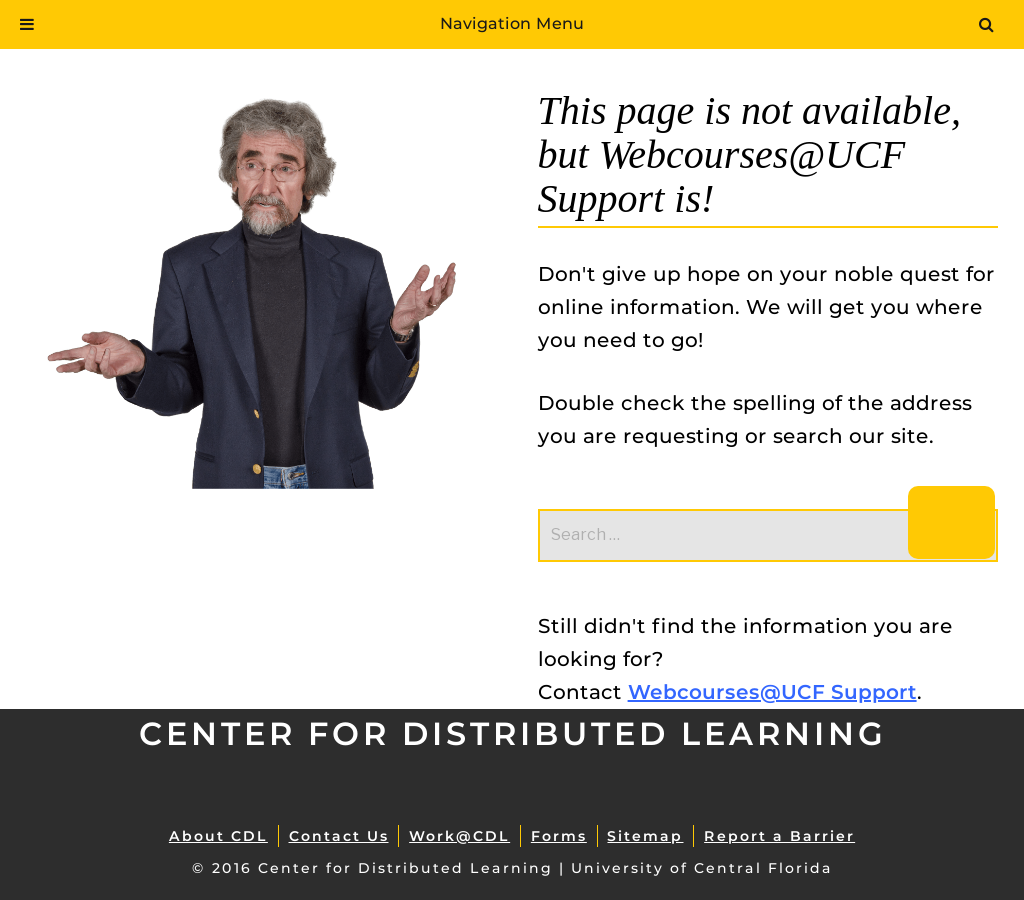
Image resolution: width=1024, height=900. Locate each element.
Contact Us (339, 836)
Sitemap (645, 836)
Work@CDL (459, 836)
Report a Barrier (779, 836)
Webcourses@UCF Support (772, 692)
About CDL (218, 836)
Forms (559, 836)
